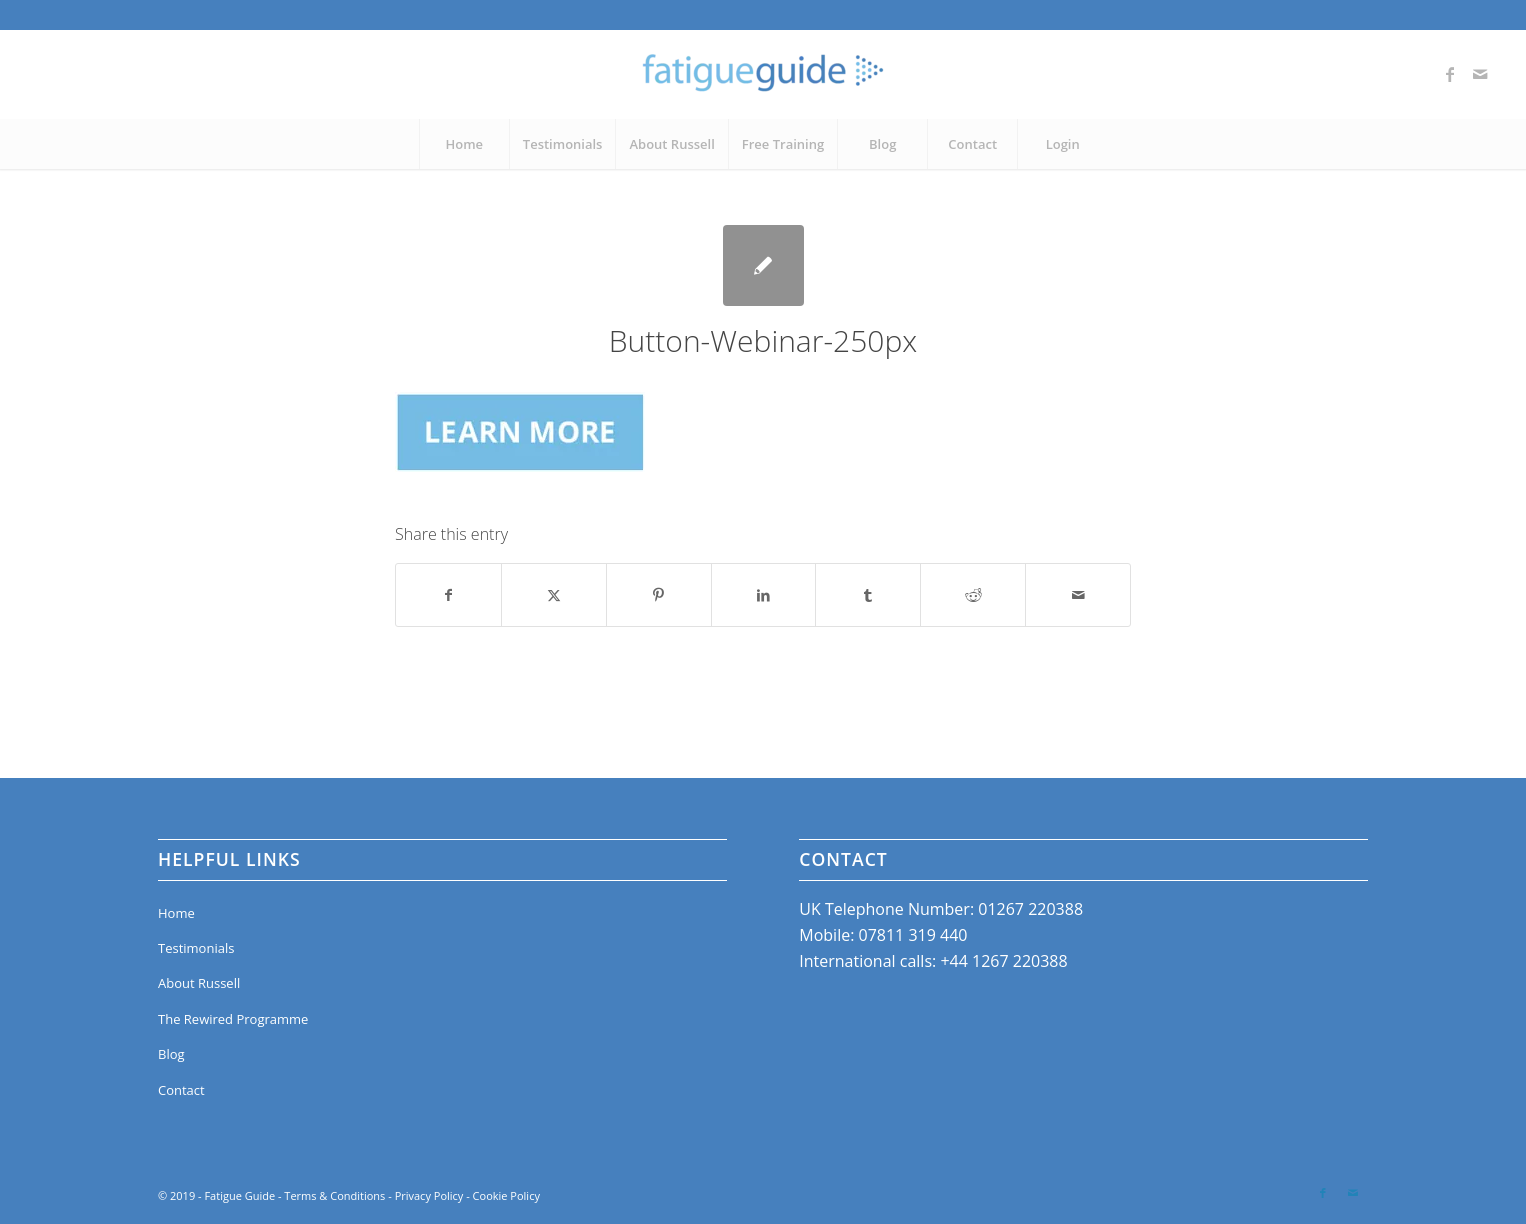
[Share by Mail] (1078, 595)
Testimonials (196, 948)
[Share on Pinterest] (659, 595)
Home (176, 913)
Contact (181, 1090)
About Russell (199, 983)
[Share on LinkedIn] (764, 595)
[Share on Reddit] (973, 595)
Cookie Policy (506, 1195)
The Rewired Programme (233, 1019)
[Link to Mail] (1480, 74)
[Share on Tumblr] (868, 595)
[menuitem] (464, 144)
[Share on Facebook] (448, 595)
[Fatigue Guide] (763, 74)
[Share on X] (554, 595)
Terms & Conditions (334, 1195)
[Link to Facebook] (1450, 74)
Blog (171, 1054)
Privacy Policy (429, 1195)
